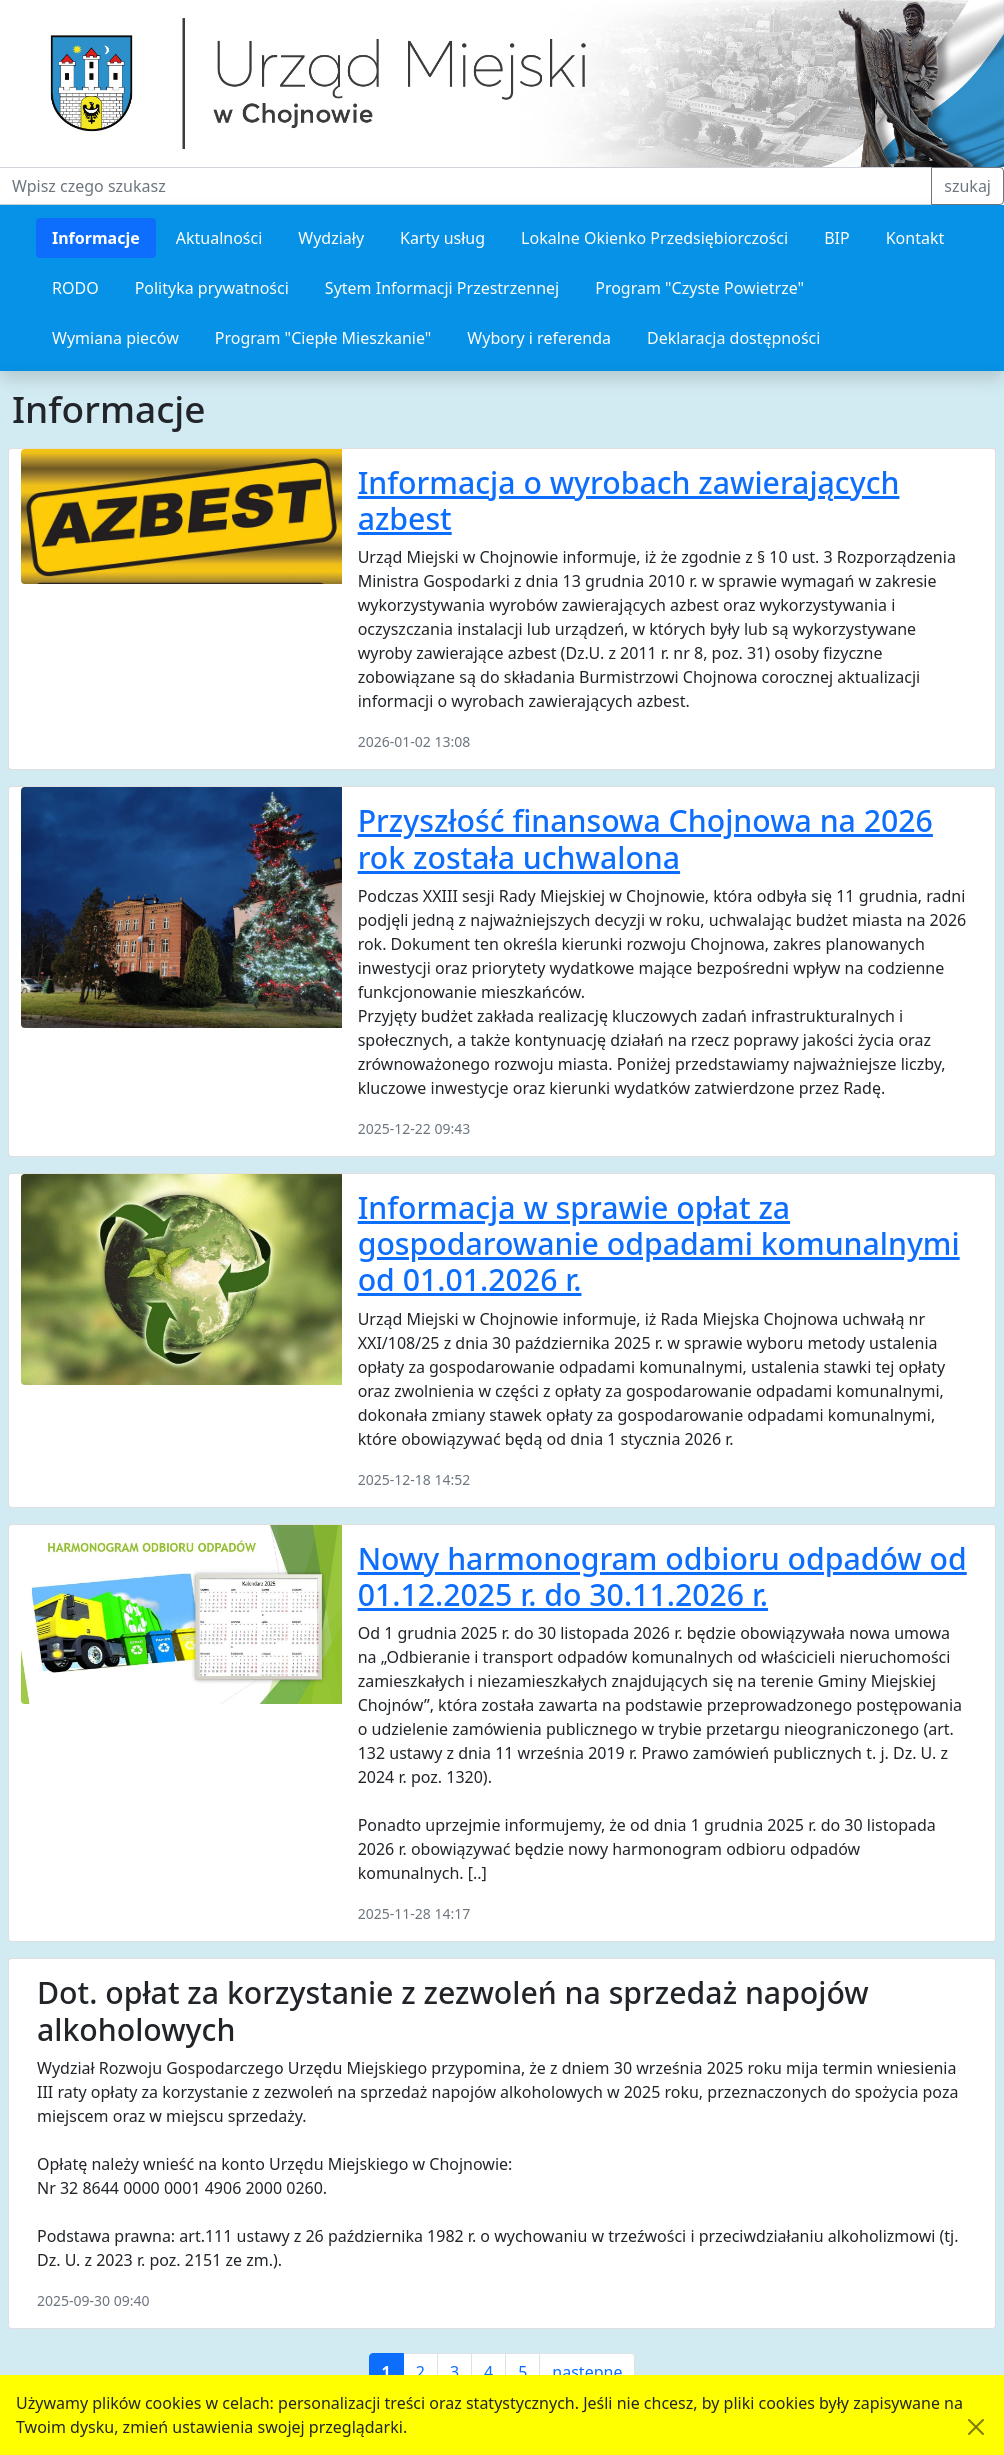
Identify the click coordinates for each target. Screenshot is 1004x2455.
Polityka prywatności (212, 288)
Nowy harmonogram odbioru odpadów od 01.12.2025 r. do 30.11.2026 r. (662, 1576)
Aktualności (219, 238)
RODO (75, 288)
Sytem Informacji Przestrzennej (442, 288)
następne (587, 2372)
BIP (837, 238)
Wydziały (331, 238)
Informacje (96, 238)
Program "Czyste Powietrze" (699, 288)
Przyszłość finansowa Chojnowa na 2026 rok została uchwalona (645, 838)
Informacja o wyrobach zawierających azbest (629, 500)
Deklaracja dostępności (733, 338)
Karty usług (442, 238)
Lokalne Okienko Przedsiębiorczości (654, 238)
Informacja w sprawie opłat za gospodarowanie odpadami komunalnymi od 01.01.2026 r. (659, 1244)
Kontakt (915, 238)
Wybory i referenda (539, 338)
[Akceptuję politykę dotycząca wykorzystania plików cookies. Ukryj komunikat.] (976, 2427)
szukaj (967, 186)
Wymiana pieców (115, 338)
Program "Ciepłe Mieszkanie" (323, 338)
